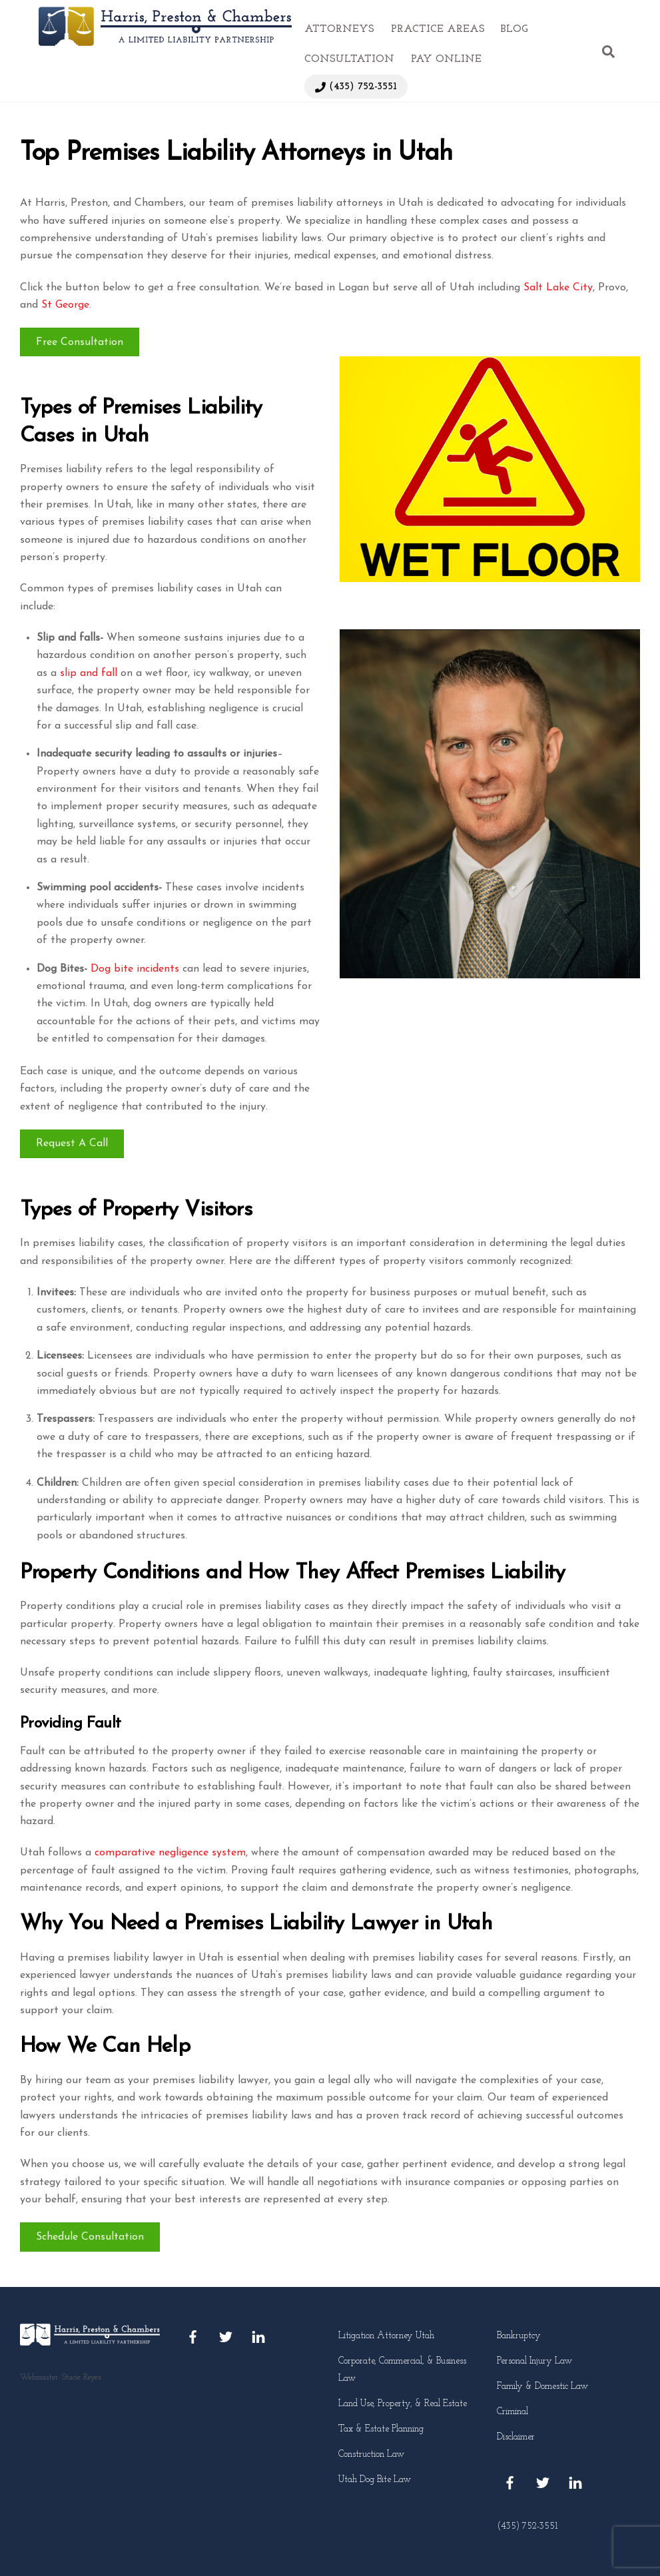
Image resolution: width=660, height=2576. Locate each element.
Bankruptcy (519, 2336)
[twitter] (225, 2337)
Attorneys (339, 29)
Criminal (512, 2412)
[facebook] (193, 2337)
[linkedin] (258, 2337)
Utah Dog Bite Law (374, 2480)
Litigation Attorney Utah (386, 2336)
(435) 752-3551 (356, 86)
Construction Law (371, 2454)
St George (65, 305)
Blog (514, 29)
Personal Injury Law (534, 2361)
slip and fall (88, 673)
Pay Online (446, 59)
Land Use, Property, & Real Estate (402, 2404)
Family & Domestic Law (542, 2387)
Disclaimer (516, 2437)
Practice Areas (438, 29)
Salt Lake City (558, 287)
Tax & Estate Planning (381, 2429)
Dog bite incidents (135, 969)
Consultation (349, 59)
